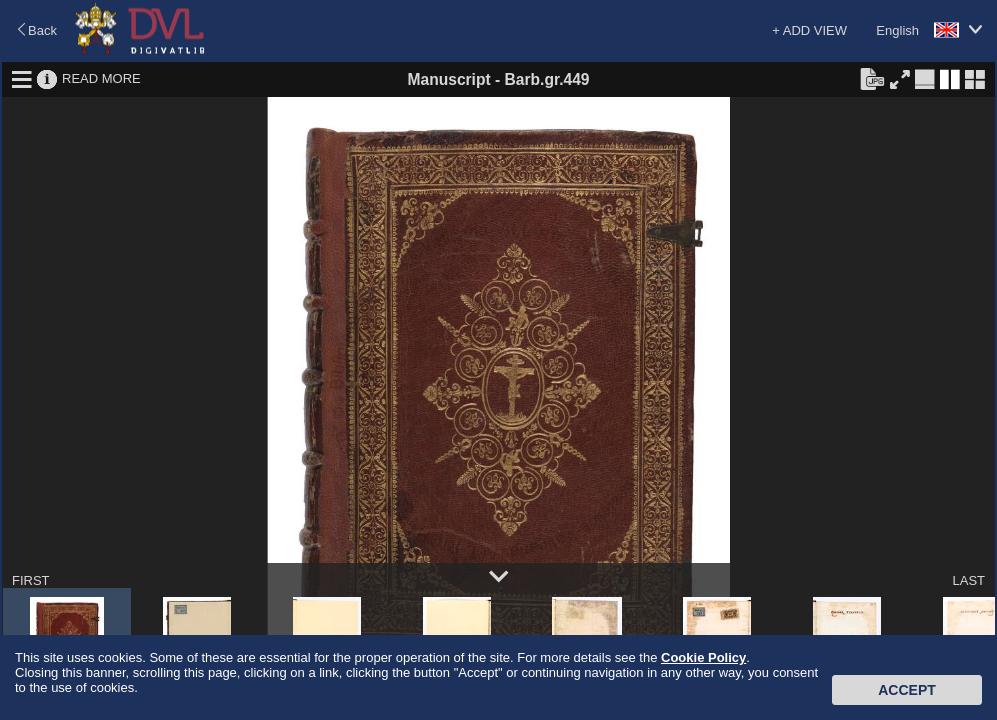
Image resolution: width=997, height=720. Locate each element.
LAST (968, 580)
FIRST (31, 580)
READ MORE (101, 78)
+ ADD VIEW (809, 30)
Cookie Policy (703, 657)
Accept (907, 690)
